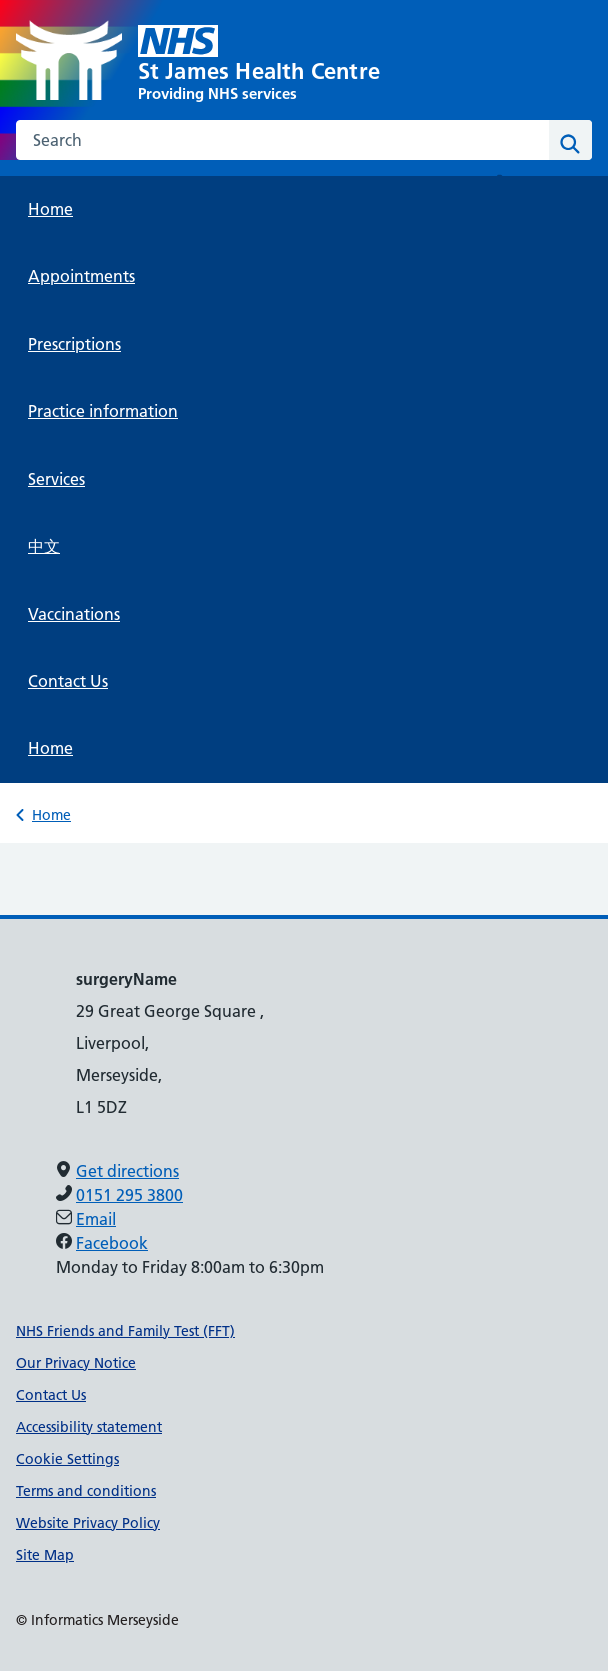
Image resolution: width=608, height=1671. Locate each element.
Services (56, 479)
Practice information (103, 411)
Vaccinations (74, 614)
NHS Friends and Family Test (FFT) (125, 1331)
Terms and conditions (86, 1491)
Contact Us (68, 681)
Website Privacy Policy (88, 1523)
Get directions (127, 1171)
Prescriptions (74, 344)
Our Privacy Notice (76, 1363)
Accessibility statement (89, 1427)
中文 (44, 546)
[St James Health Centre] (304, 62)
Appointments (81, 276)
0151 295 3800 (129, 1195)
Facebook (112, 1243)
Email (96, 1219)
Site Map (45, 1555)
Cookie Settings (67, 1459)
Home (50, 209)
